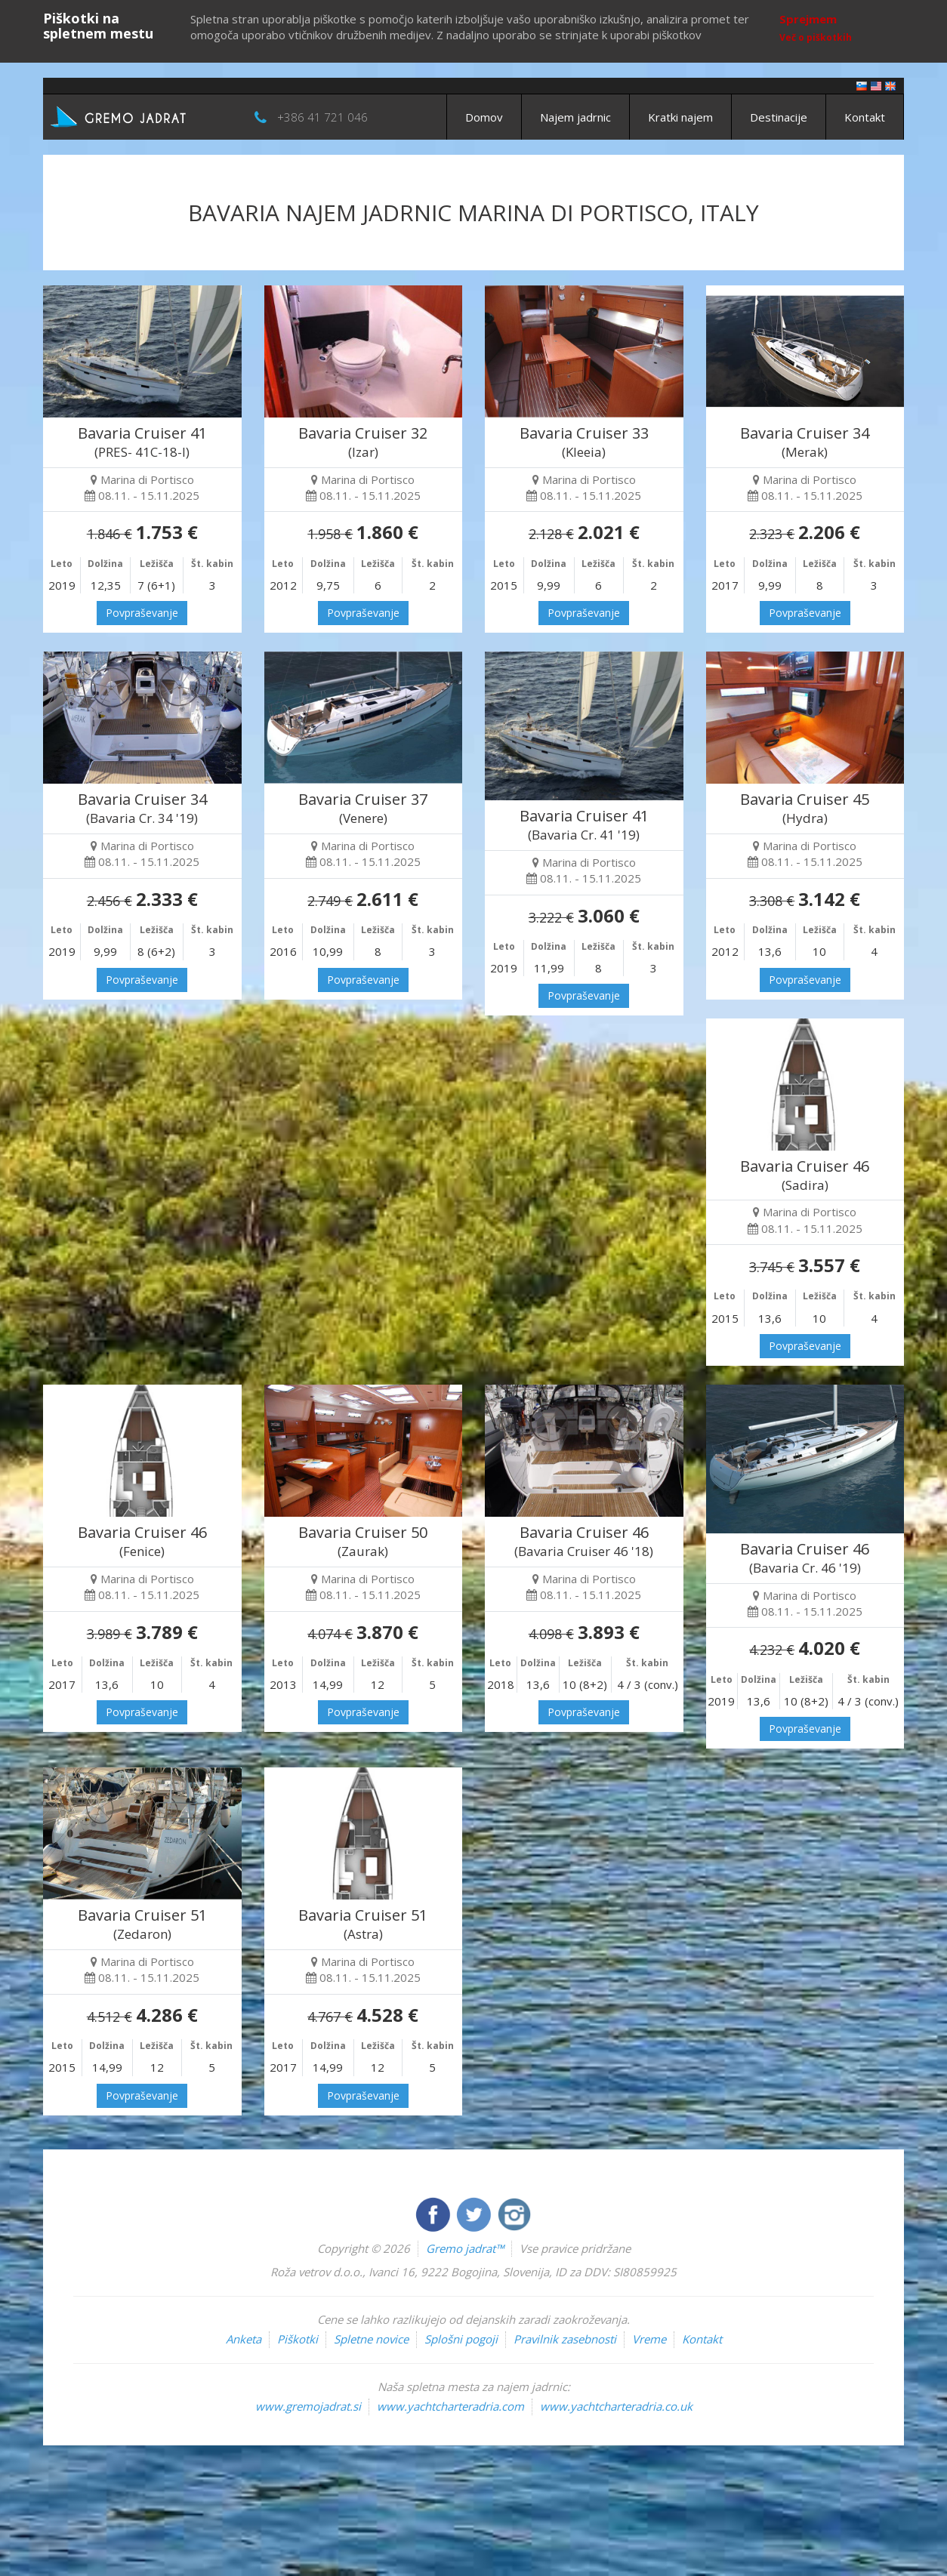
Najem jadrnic (575, 117)
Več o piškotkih (815, 37)
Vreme (649, 2338)
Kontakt (864, 117)
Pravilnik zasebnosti (565, 2338)
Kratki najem (680, 117)
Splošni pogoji (461, 2338)
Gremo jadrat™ (465, 2248)
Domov (484, 117)
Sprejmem (808, 18)
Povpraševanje (142, 612)
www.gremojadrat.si (308, 2406)
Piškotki (297, 2338)
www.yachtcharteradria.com (450, 2406)
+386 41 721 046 (322, 117)
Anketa (243, 2338)
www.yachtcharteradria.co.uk (616, 2406)
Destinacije (778, 117)
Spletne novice (371, 2338)
